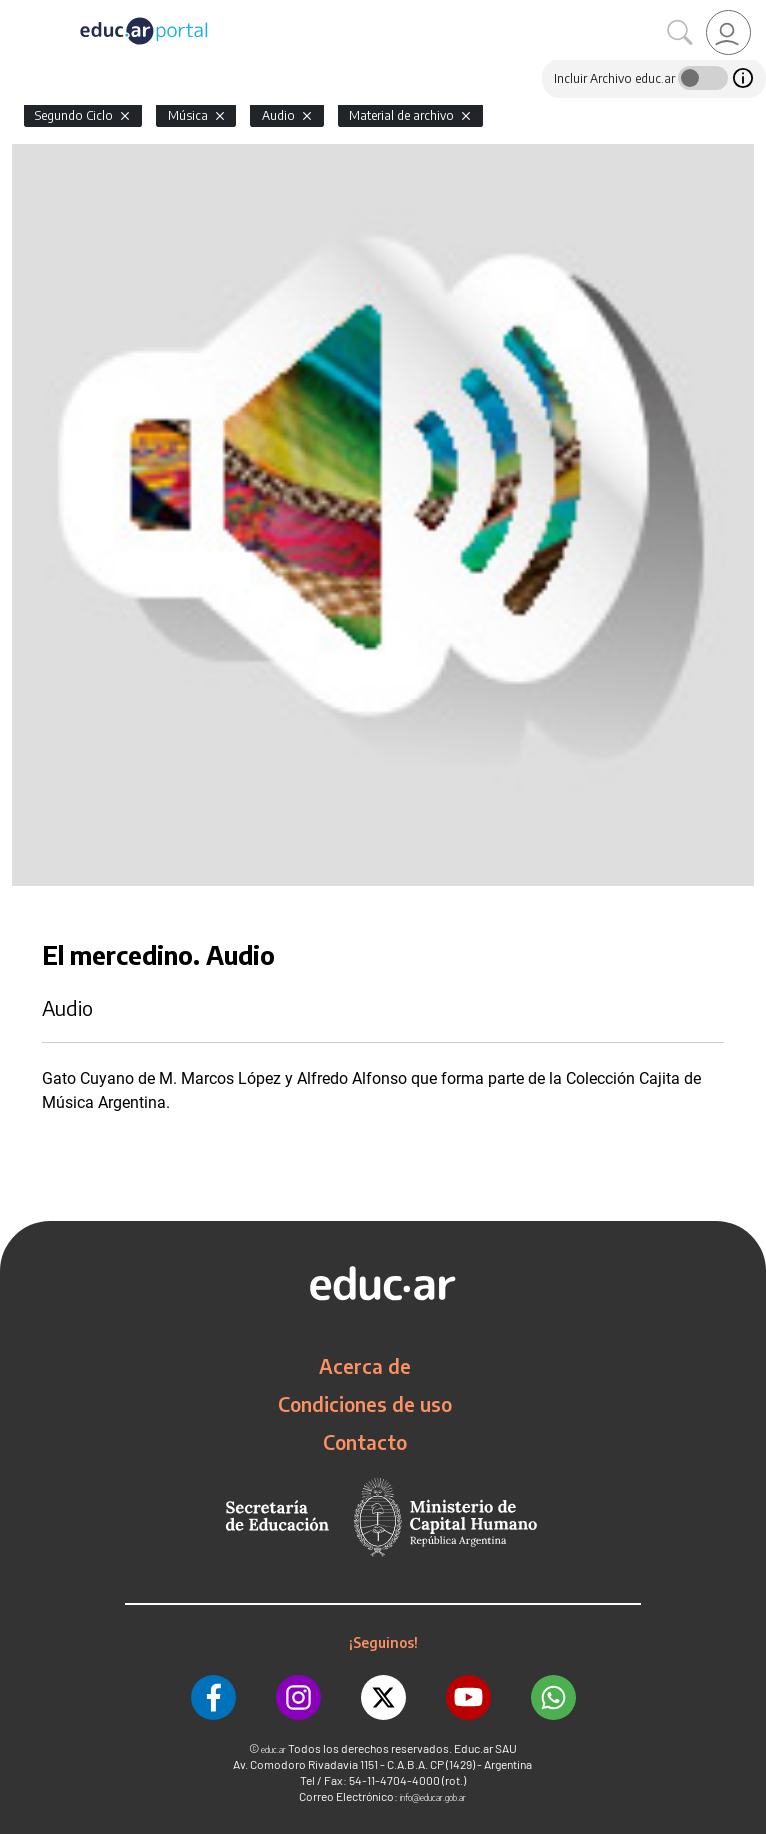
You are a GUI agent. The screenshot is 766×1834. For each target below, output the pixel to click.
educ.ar (273, 1749)
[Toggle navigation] (18, 11)
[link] (728, 32)
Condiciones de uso (365, 1404)
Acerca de (365, 1366)
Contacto (365, 1442)
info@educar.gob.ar (433, 1797)
